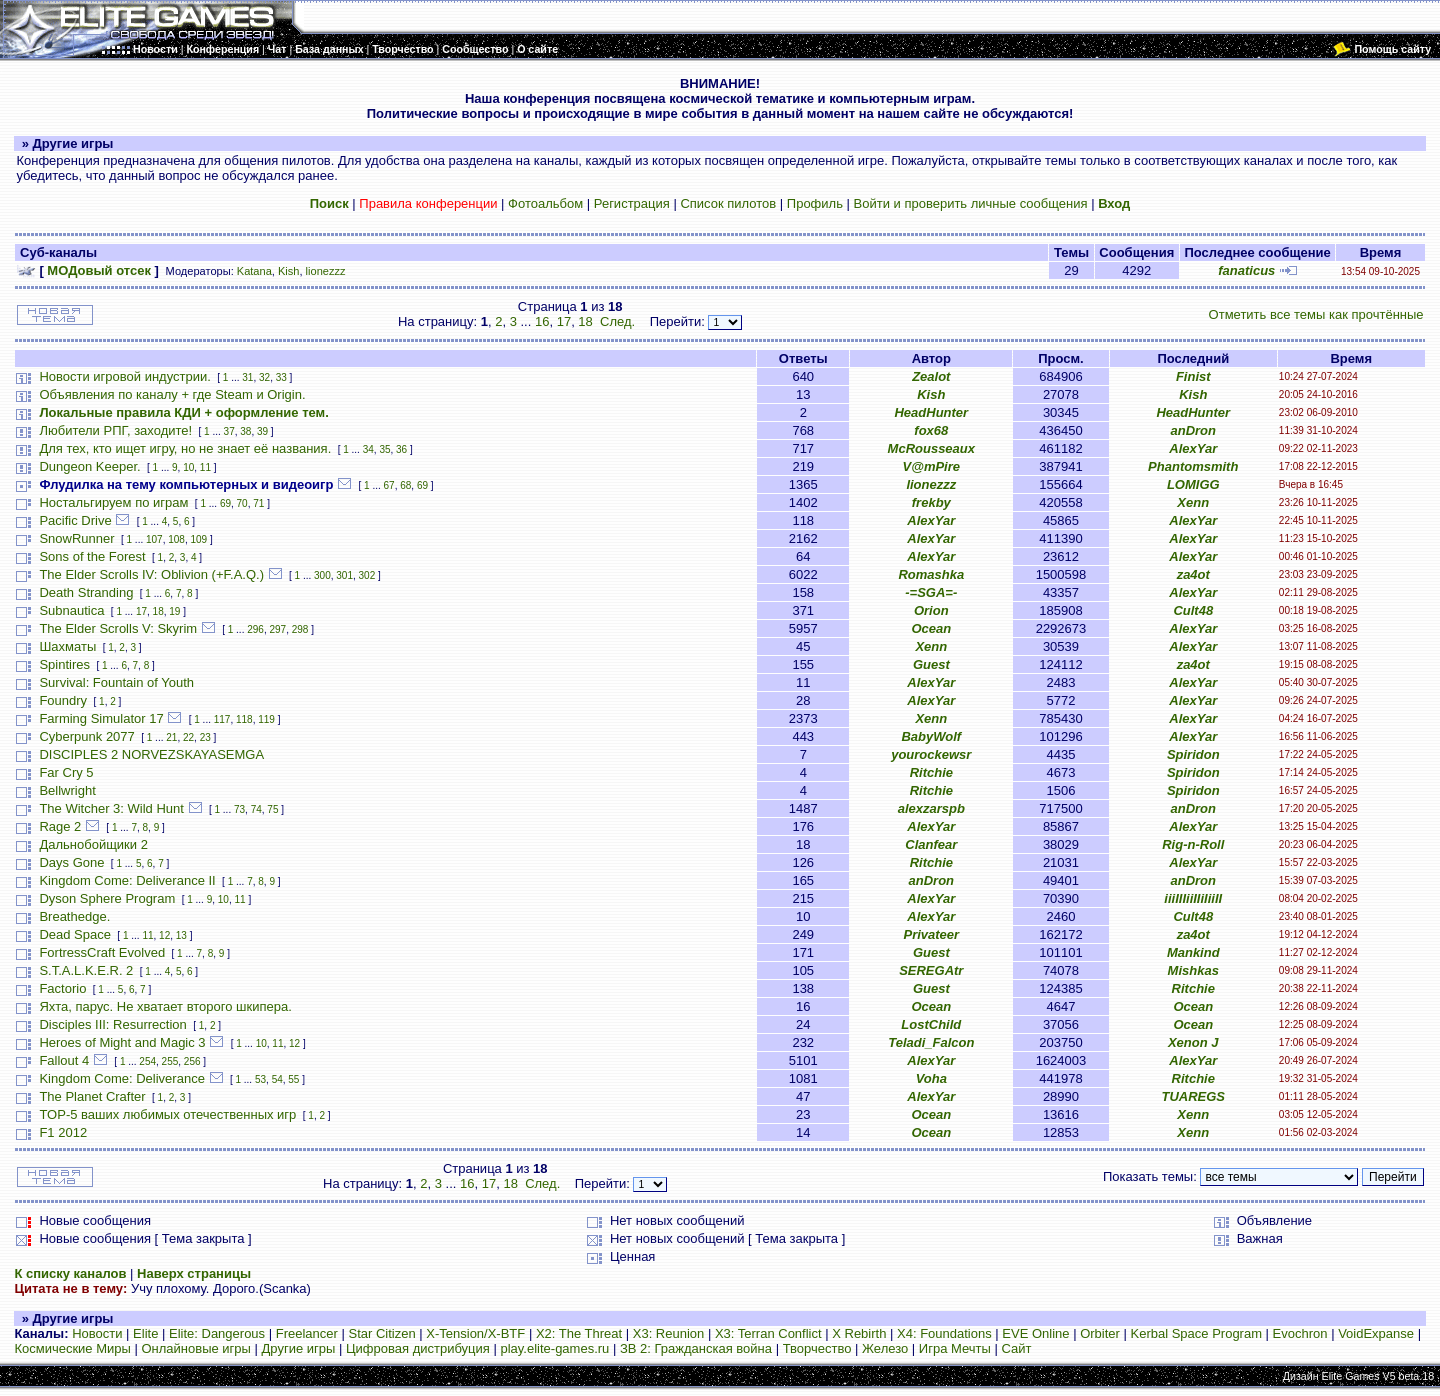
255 (170, 1061)
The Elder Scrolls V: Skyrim (118, 628)
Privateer (931, 934)
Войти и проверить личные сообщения (971, 203)
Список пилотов (728, 203)
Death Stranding (86, 592)
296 (255, 629)
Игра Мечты (955, 1348)
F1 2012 (63, 1132)
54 (277, 1079)
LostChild (931, 1024)
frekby (931, 502)
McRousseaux (931, 448)
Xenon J (1193, 1042)
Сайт (1016, 1348)
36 (401, 449)
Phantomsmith (1193, 466)
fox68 (931, 430)
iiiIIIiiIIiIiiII (1193, 898)
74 (256, 809)
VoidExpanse (1376, 1333)
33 (281, 377)
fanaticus (1246, 270)
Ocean (931, 628)
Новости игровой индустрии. (124, 376)
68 (405, 485)
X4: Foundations (944, 1333)
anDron (1194, 430)
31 (247, 377)
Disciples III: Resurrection (112, 1024)
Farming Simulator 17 (101, 718)
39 (262, 431)
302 (367, 575)
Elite (145, 1333)
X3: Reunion (669, 1333)
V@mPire (931, 466)
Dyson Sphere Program (107, 898)
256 (192, 1061)
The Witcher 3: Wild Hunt (111, 808)
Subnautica (71, 610)
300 (322, 575)
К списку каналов (70, 1273)
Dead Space (75, 934)
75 (272, 809)
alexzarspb (931, 808)
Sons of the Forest (92, 556)
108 (176, 539)
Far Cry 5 (66, 772)
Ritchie (931, 772)
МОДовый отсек (99, 270)
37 (229, 431)
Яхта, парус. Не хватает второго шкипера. (165, 1006)
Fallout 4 (64, 1060)
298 (300, 629)
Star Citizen (381, 1333)
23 (205, 737)
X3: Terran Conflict (768, 1333)
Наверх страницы (194, 1273)
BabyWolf (931, 736)
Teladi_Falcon (931, 1042)
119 (266, 719)
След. (617, 321)
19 (174, 611)
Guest (931, 664)
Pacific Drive (75, 520)
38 (245, 431)
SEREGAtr (931, 970)
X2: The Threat (579, 1333)
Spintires (64, 664)
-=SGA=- (931, 592)
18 (585, 321)
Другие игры (299, 1348)
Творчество (817, 1348)
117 (222, 719)
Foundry (63, 700)
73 (239, 809)
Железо (885, 1348)
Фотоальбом (545, 203)
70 (242, 503)
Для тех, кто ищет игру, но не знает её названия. (185, 448)
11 (205, 467)
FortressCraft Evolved (102, 952)
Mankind (1193, 952)
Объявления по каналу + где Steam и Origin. (172, 394)
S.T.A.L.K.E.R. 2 (86, 970)
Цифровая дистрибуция (418, 1348)
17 (564, 321)
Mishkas (1193, 970)
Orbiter (1100, 1333)
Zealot (931, 376)
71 (258, 503)
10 (188, 467)
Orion (931, 610)
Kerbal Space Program (1196, 1333)
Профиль (815, 203)
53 (260, 1079)
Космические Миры (72, 1348)
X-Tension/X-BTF (475, 1333)
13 (181, 935)
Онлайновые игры (195, 1348)
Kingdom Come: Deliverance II (127, 880)
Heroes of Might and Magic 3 (122, 1042)
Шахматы (67, 646)
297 (277, 629)
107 (154, 539)
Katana (254, 271)
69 (422, 485)
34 (368, 449)
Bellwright (67, 790)
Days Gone (71, 862)
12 (164, 935)
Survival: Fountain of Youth (116, 682)
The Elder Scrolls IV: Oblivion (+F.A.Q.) (151, 574)
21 (171, 737)
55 (293, 1079)
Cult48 (1193, 610)
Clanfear (931, 844)
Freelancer (307, 1333)
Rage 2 (60, 826)
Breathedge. (74, 916)
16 (542, 321)
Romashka (931, 574)
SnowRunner (76, 538)
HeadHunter (931, 412)
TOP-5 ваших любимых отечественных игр (167, 1114)
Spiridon (1193, 754)
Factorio (62, 988)
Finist (1193, 376)
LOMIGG (1193, 484)
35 (384, 449)
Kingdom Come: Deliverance (121, 1078)
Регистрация (632, 203)
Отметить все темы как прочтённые (1316, 314)
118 (244, 719)
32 (264, 377)
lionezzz (326, 271)
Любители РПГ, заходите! (115, 430)
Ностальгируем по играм (113, 502)
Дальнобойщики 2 (93, 844)
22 (188, 737)
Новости (97, 1333)
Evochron (1300, 1333)
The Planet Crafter (92, 1096)
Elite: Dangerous (217, 1333)
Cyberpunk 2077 (86, 736)
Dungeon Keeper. (89, 466)
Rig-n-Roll (1193, 844)
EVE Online (1035, 1333)
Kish (289, 271)
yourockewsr (931, 754)
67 (389, 485)
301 (344, 575)
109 (199, 539)
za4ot (1193, 574)
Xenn (1193, 502)
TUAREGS (1193, 1096)
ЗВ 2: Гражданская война (696, 1348)
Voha (931, 1078)
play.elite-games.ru (554, 1348)
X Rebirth (859, 1333)
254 (147, 1061)
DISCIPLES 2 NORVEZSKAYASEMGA (151, 754)
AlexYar (1193, 448)
